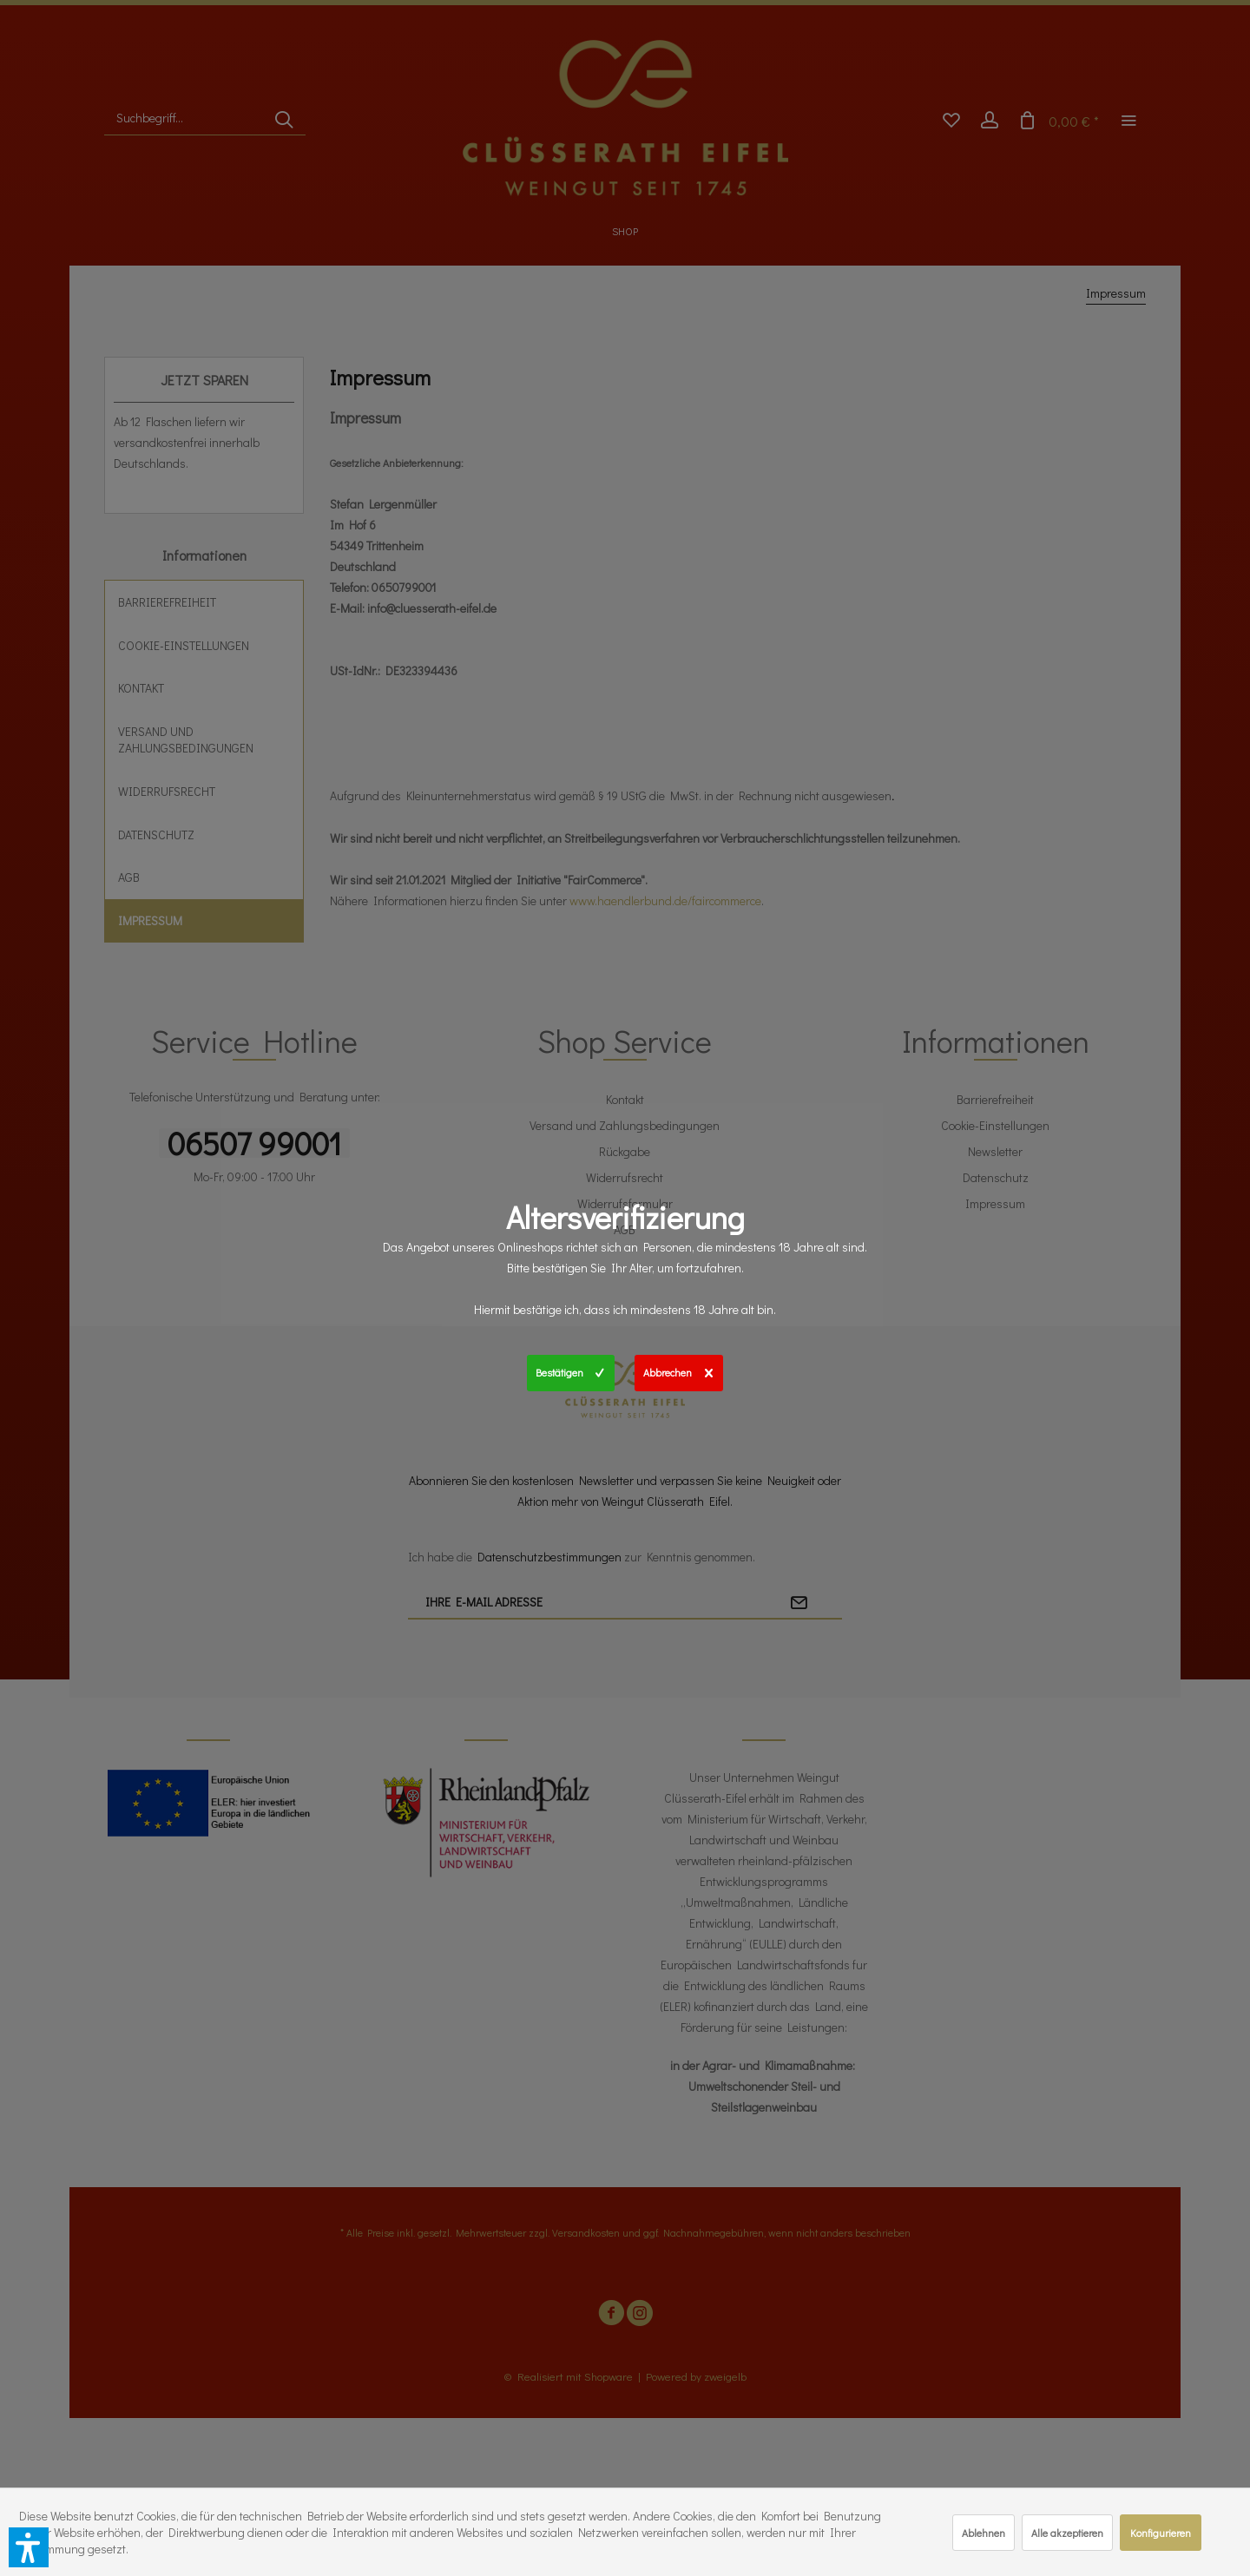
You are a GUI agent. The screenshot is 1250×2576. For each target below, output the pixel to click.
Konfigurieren (1160, 2533)
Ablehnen (983, 2533)
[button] (29, 2547)
